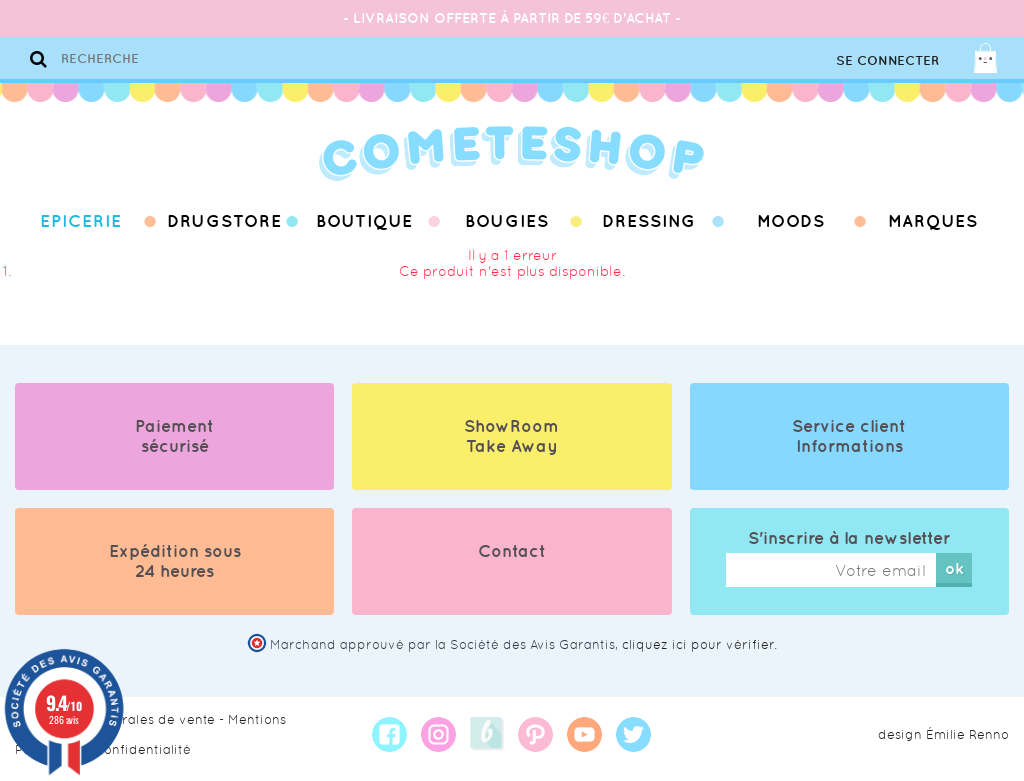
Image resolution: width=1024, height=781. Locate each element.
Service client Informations (849, 436)
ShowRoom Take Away (511, 436)
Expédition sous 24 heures (175, 561)
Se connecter (887, 60)
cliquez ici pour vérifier (698, 644)
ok (954, 568)
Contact (512, 551)
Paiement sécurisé (174, 436)
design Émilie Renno (943, 734)
